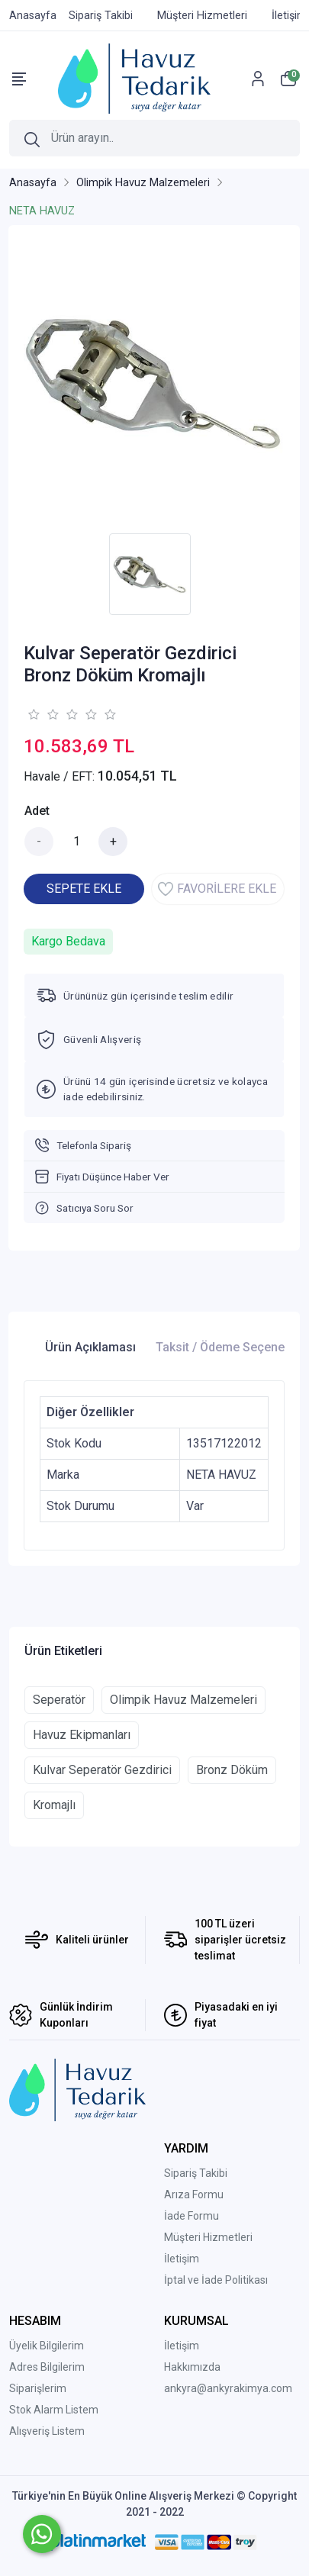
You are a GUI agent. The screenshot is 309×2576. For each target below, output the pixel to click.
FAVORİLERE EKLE (217, 889)
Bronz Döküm (232, 1770)
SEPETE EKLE (84, 888)
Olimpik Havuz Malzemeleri (183, 1699)
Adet (37, 810)
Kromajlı (54, 1805)
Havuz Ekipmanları (81, 1735)
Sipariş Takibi (195, 2173)
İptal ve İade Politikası (216, 2280)
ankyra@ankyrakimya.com (228, 2388)
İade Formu (191, 2216)
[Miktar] (76, 841)
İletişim (181, 2258)
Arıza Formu (194, 2194)
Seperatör (59, 1699)
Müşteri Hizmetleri (208, 2237)
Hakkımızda (192, 2367)
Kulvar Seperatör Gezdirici (102, 1770)
